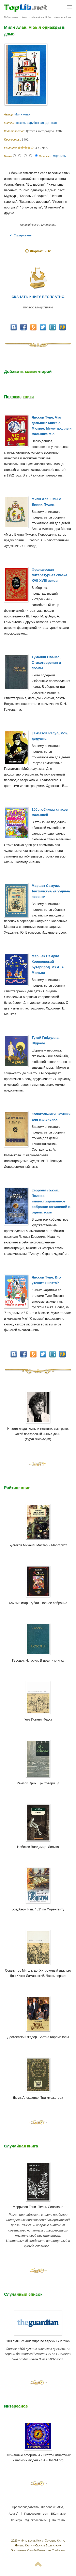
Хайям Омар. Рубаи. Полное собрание (38, 1603)
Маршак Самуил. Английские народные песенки (51, 891)
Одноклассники (35, 2520)
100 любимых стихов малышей (50, 812)
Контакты (58, 2520)
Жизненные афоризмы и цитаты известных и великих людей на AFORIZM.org (38, 2442)
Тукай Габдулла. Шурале (45, 1040)
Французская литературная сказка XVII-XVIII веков (49, 575)
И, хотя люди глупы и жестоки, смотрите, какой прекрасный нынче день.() (38, 1434)
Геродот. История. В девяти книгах (38, 1660)
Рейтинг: (11, 148)
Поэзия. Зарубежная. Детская (36, 122)
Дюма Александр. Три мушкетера (38, 2097)
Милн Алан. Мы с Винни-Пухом (46, 501)
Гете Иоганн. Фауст (38, 1719)
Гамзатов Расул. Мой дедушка (49, 736)
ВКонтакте (58, 2513)
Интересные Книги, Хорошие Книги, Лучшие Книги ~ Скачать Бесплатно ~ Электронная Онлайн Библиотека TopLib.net (38, 2545)
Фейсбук (16, 2520)
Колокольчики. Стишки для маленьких (51, 1116)
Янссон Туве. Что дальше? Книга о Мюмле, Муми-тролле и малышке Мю (52, 425)
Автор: (9, 114)
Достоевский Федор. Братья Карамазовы (38, 2037)
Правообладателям (38, 307)
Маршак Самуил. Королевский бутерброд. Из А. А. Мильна (48, 964)
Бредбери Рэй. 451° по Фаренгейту (38, 1909)
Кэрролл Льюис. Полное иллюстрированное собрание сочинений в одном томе (51, 1201)
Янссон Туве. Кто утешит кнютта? (46, 1280)
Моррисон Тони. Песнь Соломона (38, 2207)
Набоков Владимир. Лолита (38, 1847)
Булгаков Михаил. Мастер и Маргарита (38, 1545)
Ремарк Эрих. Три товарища (38, 1783)
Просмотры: (13, 139)
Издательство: (15, 131)
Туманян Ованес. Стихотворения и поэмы (46, 662)
